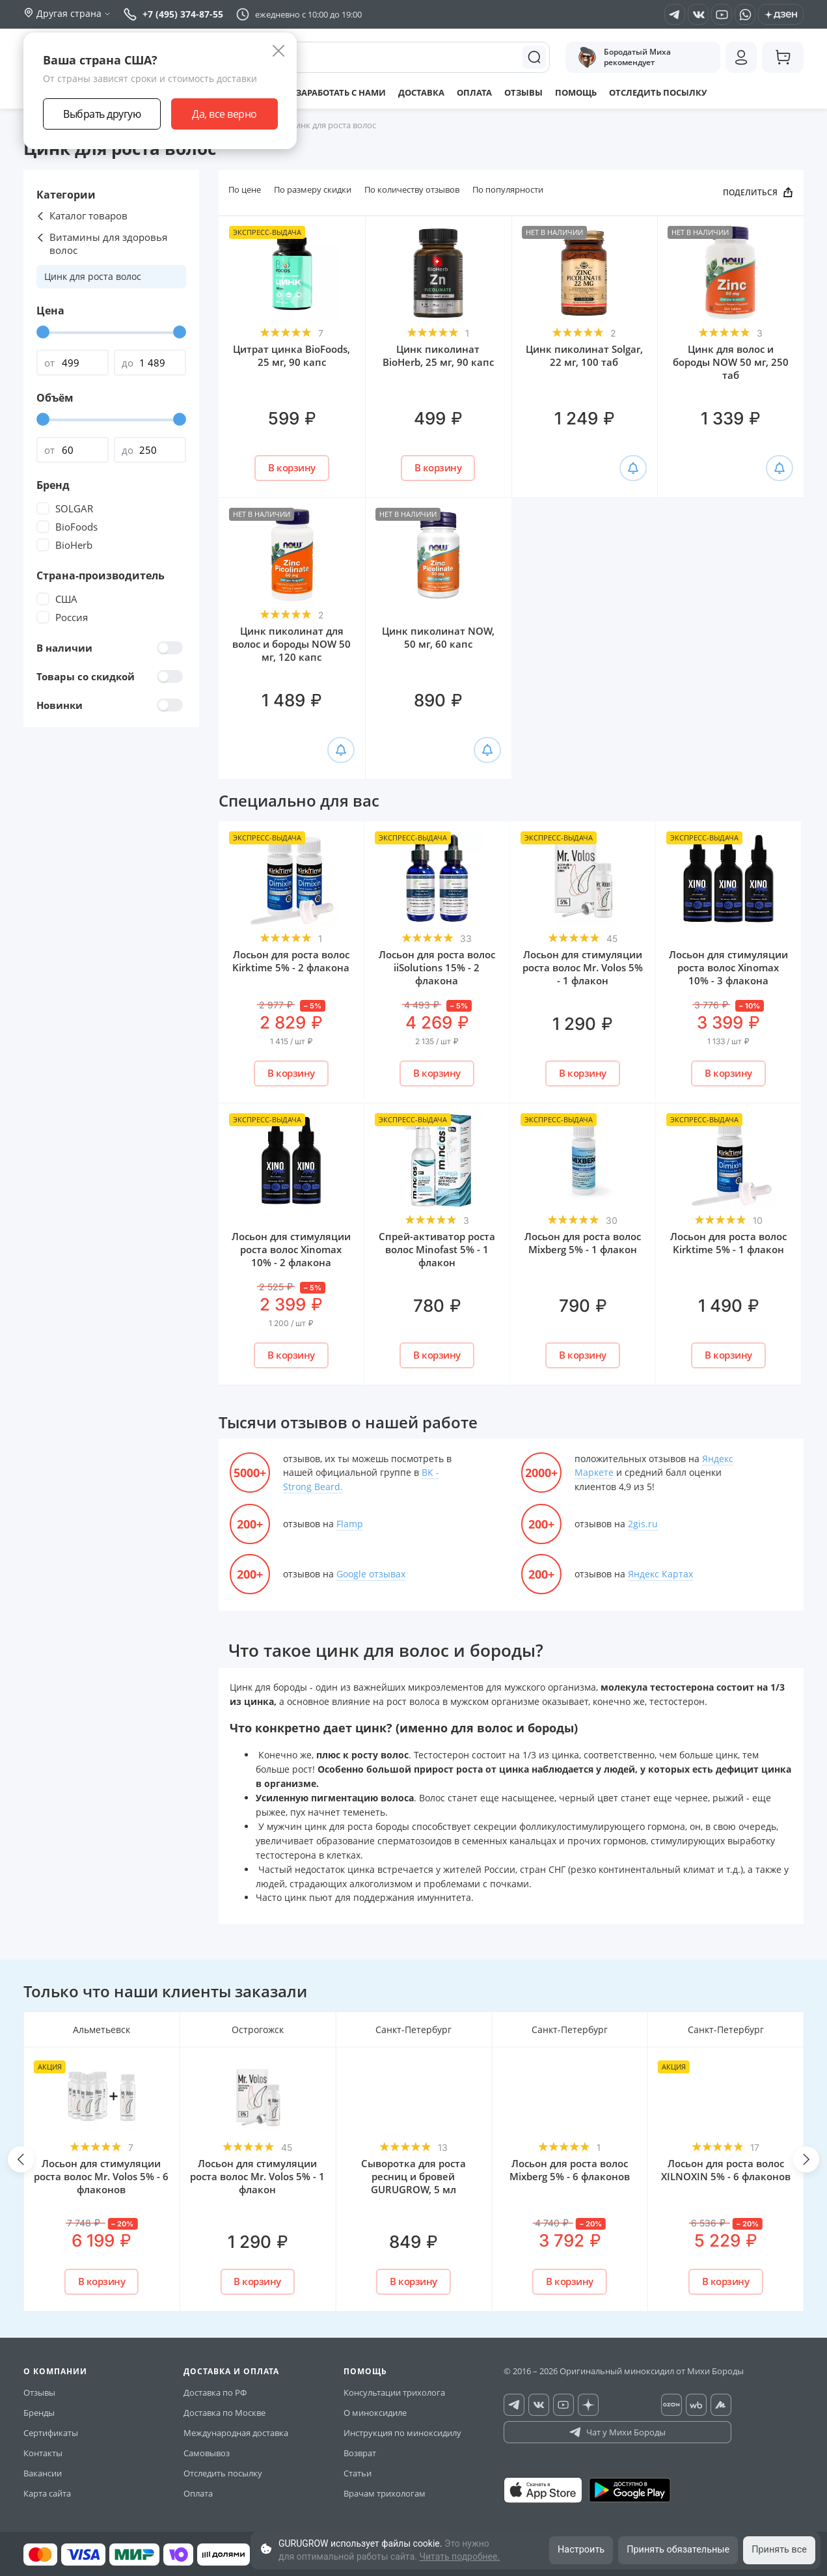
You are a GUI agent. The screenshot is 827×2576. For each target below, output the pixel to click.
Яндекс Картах (660, 1574)
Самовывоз (206, 2453)
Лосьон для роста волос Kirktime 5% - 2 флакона (290, 961)
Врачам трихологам (385, 2493)
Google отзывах (370, 1574)
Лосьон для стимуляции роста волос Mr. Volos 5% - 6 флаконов (101, 2176)
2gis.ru (643, 1523)
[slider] (42, 332)
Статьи (358, 2473)
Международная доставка (235, 2433)
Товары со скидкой (109, 676)
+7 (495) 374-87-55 (173, 14)
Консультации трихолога (394, 2392)
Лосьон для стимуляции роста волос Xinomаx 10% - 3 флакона (728, 967)
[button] (21, 2159)
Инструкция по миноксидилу (402, 2433)
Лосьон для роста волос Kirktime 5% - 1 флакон (728, 1243)
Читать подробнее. (459, 2556)
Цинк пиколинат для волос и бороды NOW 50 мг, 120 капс (291, 643)
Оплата (478, 92)
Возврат (360, 2453)
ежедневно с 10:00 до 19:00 (308, 14)
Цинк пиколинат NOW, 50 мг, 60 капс (438, 637)
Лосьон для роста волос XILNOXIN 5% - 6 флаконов (726, 2170)
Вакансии (42, 2473)
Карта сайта (47, 2493)
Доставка (423, 92)
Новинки (109, 705)
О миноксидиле (375, 2412)
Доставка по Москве (224, 2412)
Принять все (778, 2549)
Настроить (574, 2549)
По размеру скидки (312, 189)
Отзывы (529, 92)
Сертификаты (50, 2433)
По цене (244, 189)
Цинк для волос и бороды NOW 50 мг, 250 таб (731, 361)
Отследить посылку (673, 92)
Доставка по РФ (215, 2392)
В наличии (109, 647)
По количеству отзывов (411, 189)
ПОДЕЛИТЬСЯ (758, 193)
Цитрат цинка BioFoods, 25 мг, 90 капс (291, 355)
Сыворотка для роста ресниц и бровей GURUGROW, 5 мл (413, 2176)
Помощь (585, 92)
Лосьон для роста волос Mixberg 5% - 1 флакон (582, 1243)
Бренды (39, 2412)
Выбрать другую (102, 114)
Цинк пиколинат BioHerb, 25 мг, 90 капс (438, 355)
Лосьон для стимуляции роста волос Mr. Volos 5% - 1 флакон (582, 967)
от (49, 362)
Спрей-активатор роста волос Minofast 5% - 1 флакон (437, 1249)
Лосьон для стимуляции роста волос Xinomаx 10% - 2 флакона (291, 1249)
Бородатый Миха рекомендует (624, 57)
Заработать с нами (336, 92)
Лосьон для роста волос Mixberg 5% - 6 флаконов (569, 2170)
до (127, 362)
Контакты (42, 2453)
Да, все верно (224, 114)
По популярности (507, 189)
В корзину (292, 467)
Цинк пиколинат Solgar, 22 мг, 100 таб (584, 355)
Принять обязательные (674, 2549)
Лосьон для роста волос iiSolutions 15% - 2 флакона (437, 967)
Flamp (349, 1523)
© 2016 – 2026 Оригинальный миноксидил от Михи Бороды (624, 2371)
